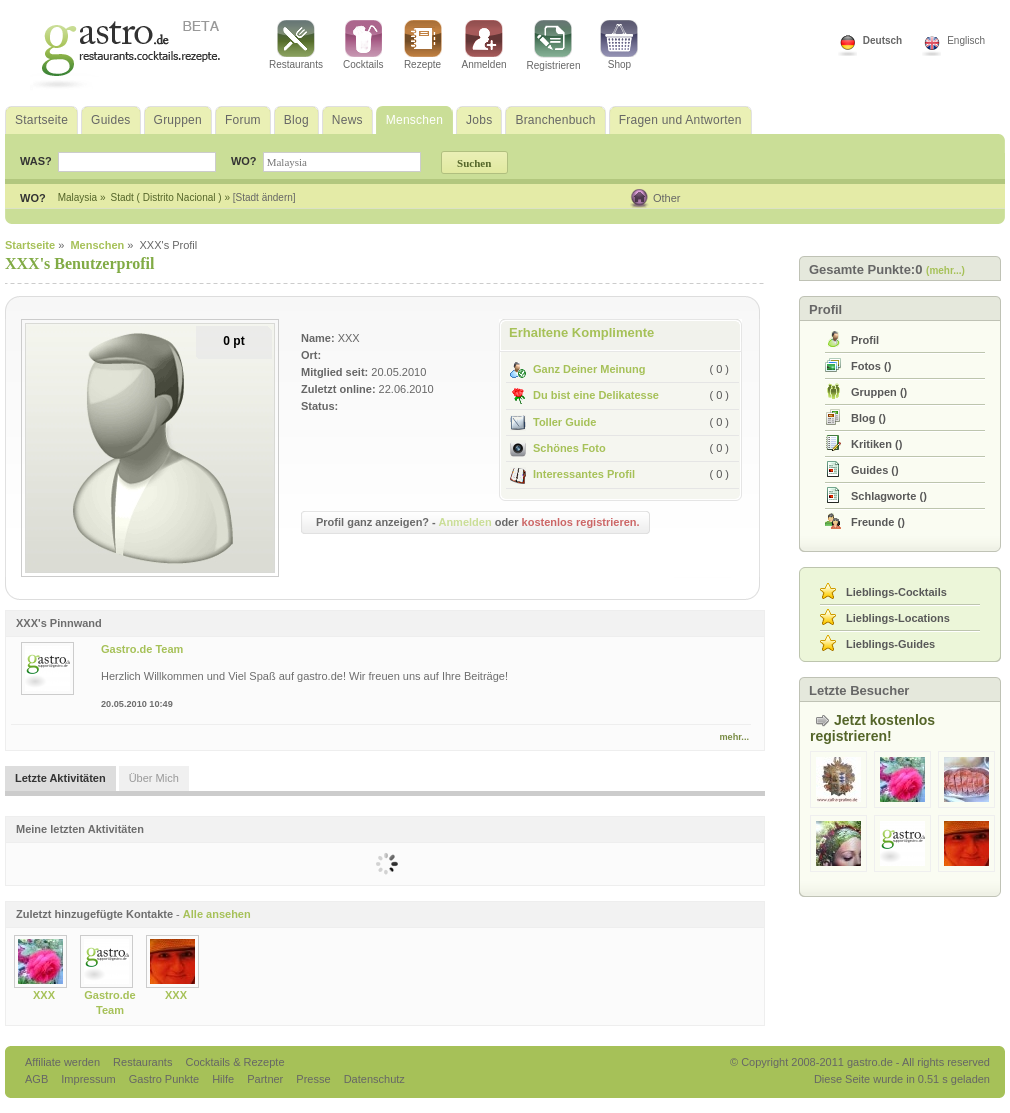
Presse (313, 1079)
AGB (38, 1079)
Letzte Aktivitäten (60, 778)
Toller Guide (553, 422)
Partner (266, 1079)
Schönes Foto (558, 448)
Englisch (966, 40)
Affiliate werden (64, 1062)
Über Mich (154, 778)
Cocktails (363, 45)
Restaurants (296, 45)
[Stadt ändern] (264, 197)
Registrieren (554, 45)
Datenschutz (374, 1079)
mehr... (734, 737)
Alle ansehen (217, 914)
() (871, 366)
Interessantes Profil (572, 474)
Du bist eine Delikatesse (584, 395)
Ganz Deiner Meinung (577, 369)
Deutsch (882, 40)
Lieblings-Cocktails (896, 592)
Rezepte (423, 45)
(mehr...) (945, 270)
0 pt (233, 341)
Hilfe (224, 1079)
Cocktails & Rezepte (234, 1062)
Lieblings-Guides (890, 644)
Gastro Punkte (165, 1079)
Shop (619, 45)
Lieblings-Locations (898, 618)
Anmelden (484, 45)
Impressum (89, 1079)
